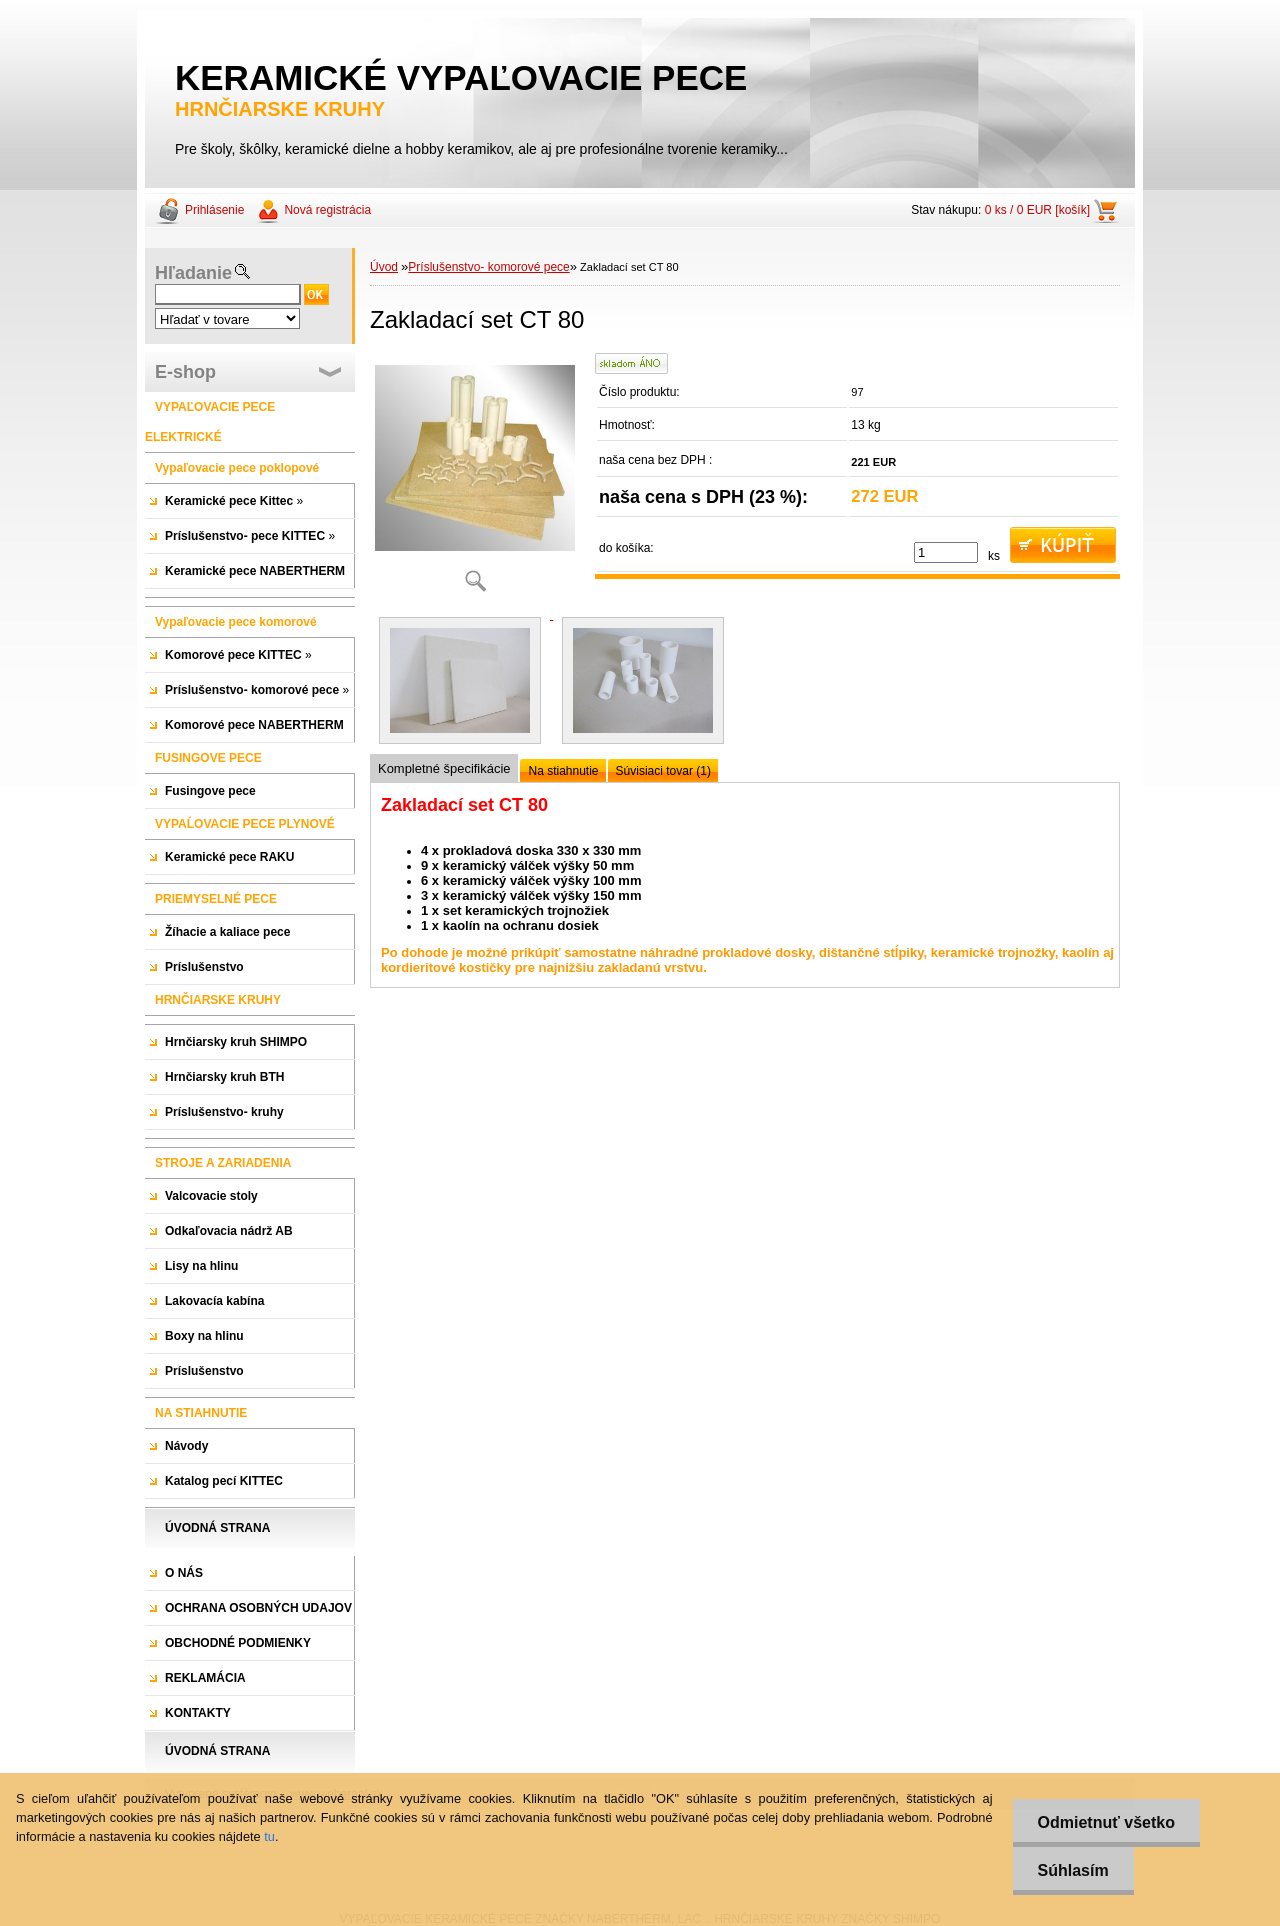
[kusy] (946, 552)
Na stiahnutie (563, 771)
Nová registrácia (327, 210)
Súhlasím (1073, 1870)
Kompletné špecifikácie (444, 768)
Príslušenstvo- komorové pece (488, 267)
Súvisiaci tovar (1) (663, 771)
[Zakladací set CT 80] (475, 479)
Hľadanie (193, 273)
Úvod (384, 267)
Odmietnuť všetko (1106, 1822)
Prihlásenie (214, 210)
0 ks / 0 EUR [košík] (1037, 210)
